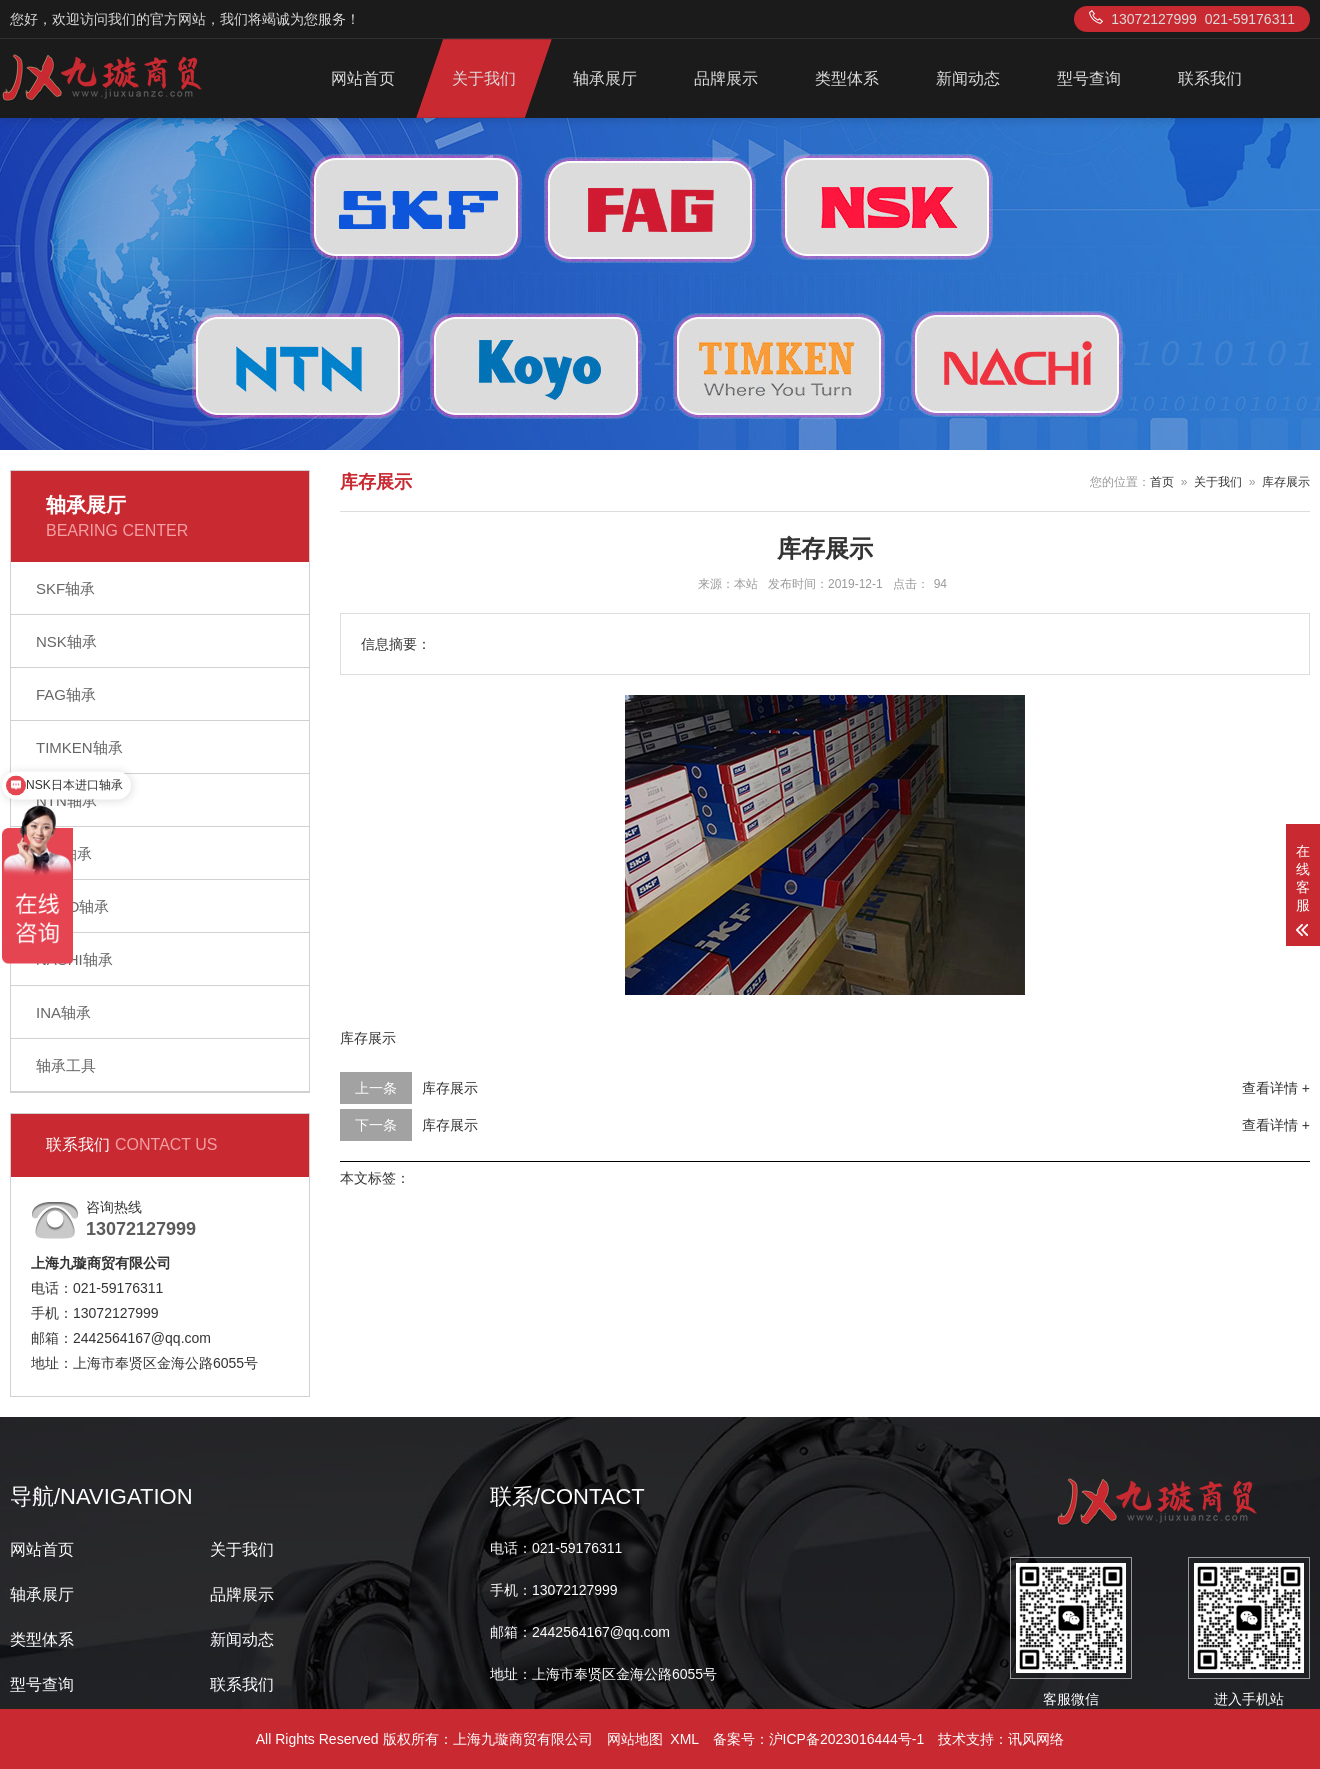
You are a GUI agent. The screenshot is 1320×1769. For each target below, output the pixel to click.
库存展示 (1286, 482)
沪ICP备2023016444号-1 (847, 1739)
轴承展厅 (605, 78)
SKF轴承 (65, 588)
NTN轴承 (66, 800)
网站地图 (635, 1739)
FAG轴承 (66, 694)
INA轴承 (63, 1012)
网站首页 (363, 78)
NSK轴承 (66, 641)
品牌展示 (726, 78)
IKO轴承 (64, 853)
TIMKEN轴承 (79, 747)
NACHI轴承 (74, 959)
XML (684, 1739)
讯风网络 (1036, 1739)
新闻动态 (968, 78)
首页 (1162, 482)
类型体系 (847, 78)
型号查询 (1089, 78)
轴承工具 (66, 1065)
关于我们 (484, 78)
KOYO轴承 (72, 906)
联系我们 (1210, 78)
